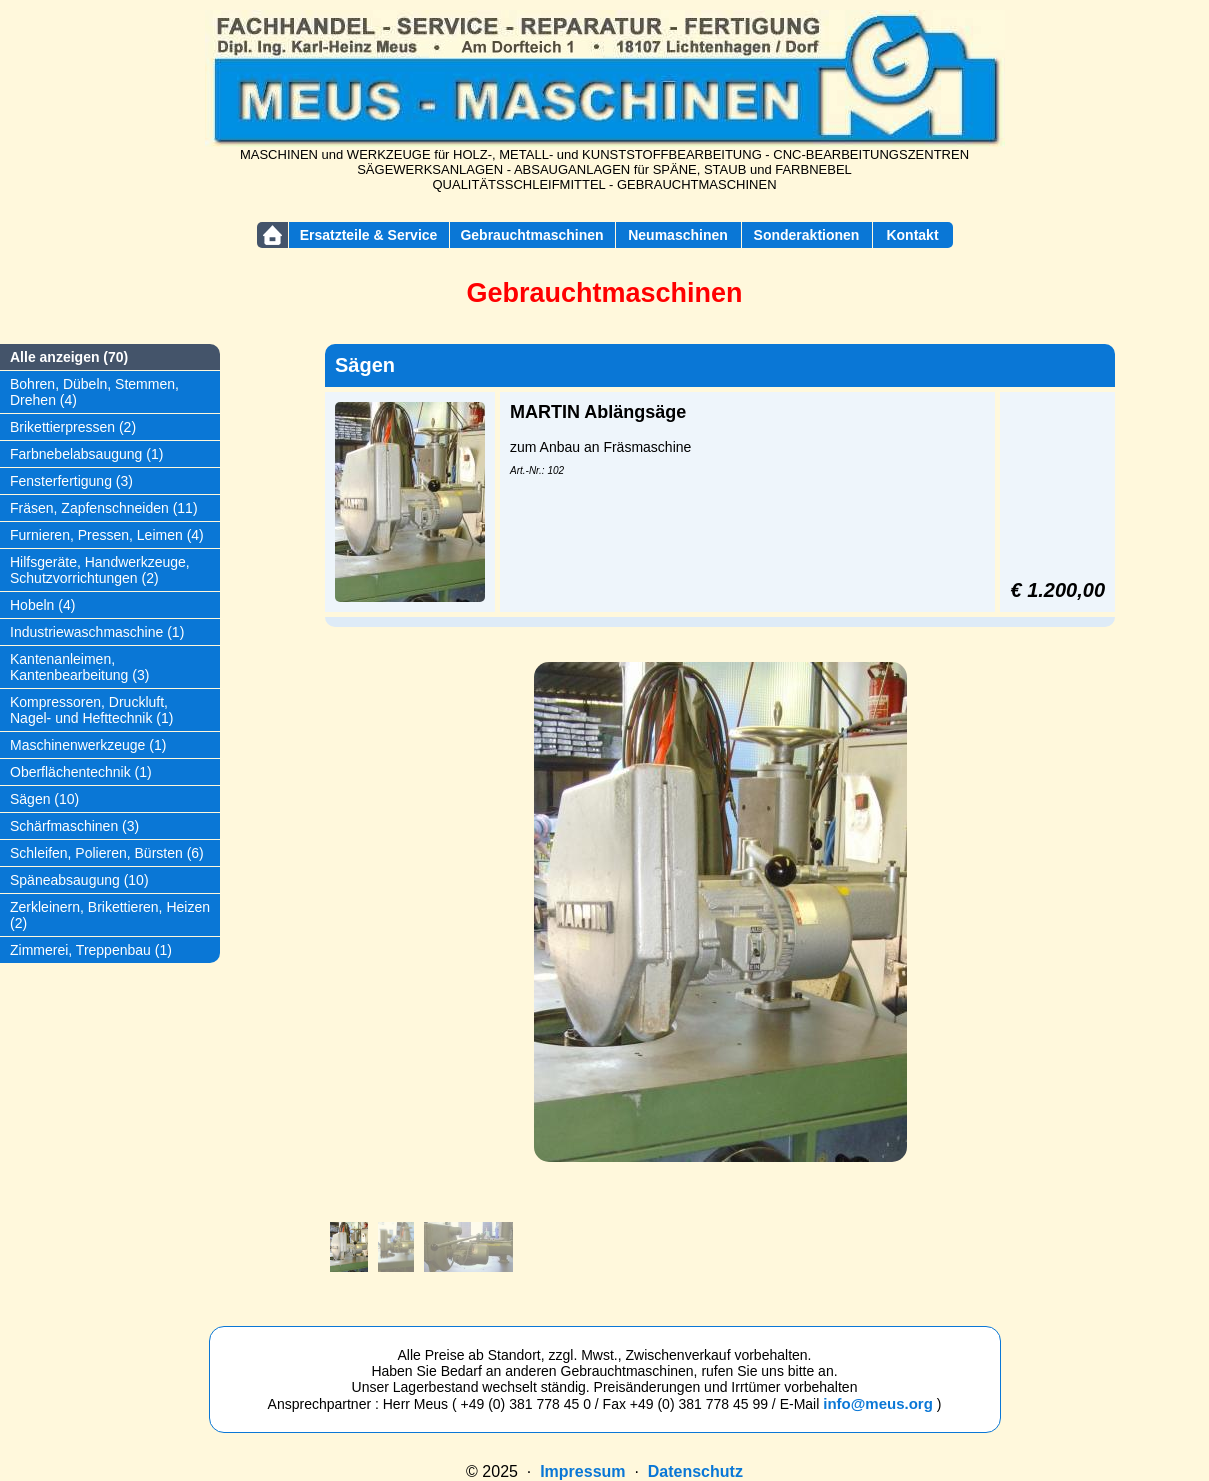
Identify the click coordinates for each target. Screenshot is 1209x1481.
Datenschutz (695, 1471)
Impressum (582, 1471)
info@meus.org (878, 1403)
